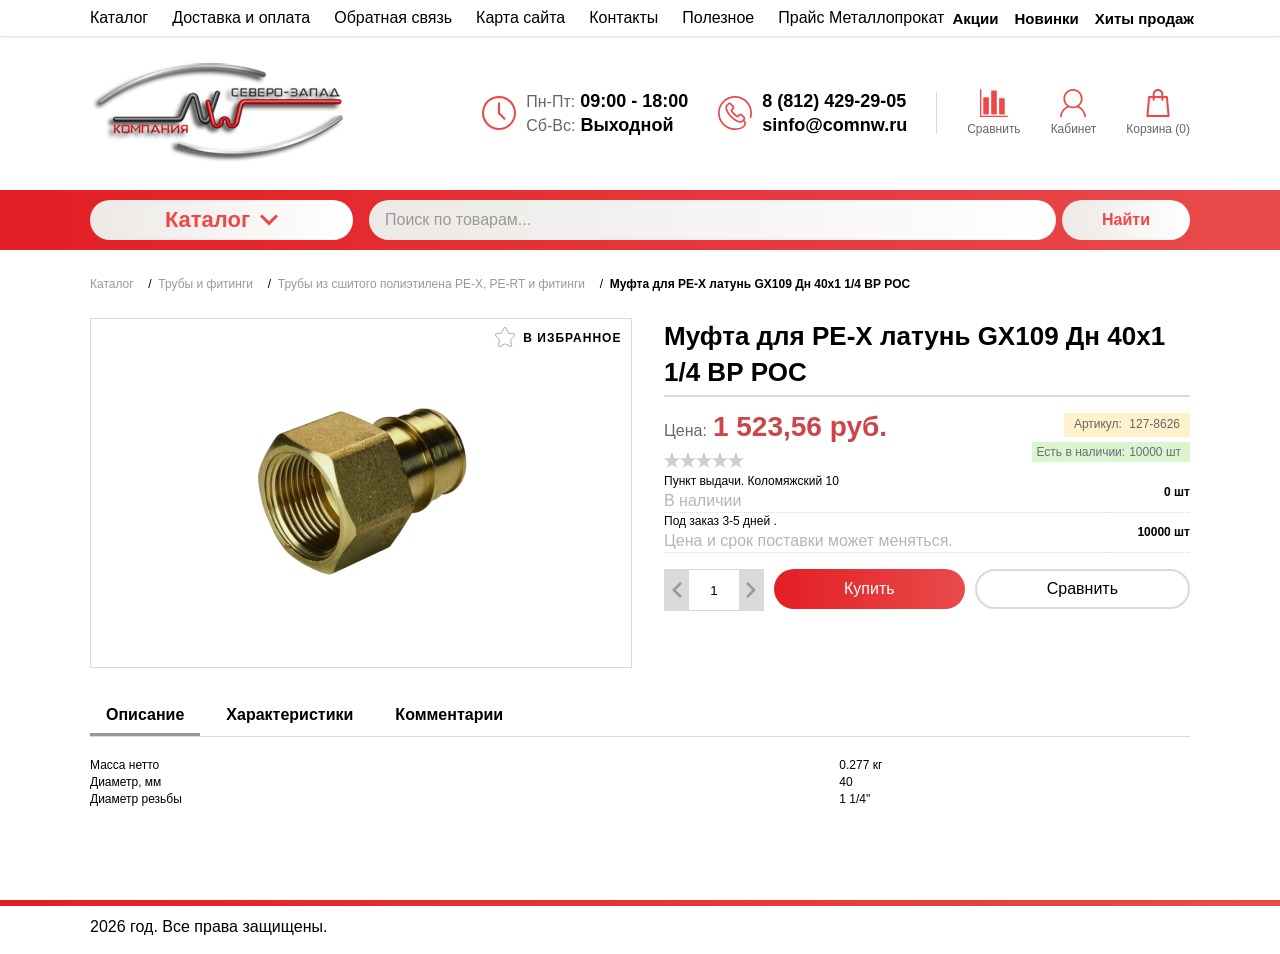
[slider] (704, 460)
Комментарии (449, 714)
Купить (869, 588)
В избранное (558, 337)
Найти (1126, 219)
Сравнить (1082, 588)
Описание (145, 714)
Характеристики (289, 714)
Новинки (1047, 18)
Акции (976, 18)
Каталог (221, 219)
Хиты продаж (1144, 18)
